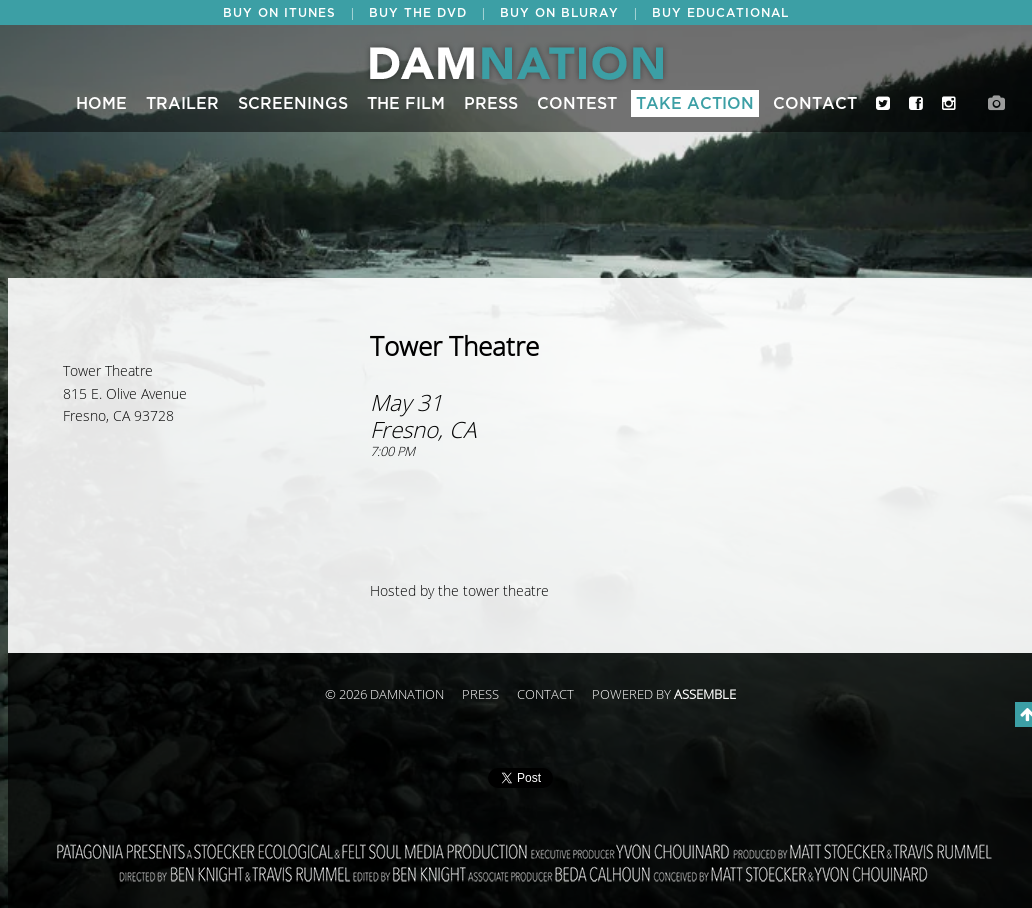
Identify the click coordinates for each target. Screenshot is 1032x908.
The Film (406, 104)
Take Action (695, 104)
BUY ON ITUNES (279, 13)
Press (491, 104)
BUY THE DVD (418, 13)
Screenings (293, 104)
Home (101, 104)
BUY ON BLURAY (559, 13)
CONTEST (577, 104)
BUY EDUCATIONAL (720, 13)
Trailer (182, 104)
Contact (815, 104)
